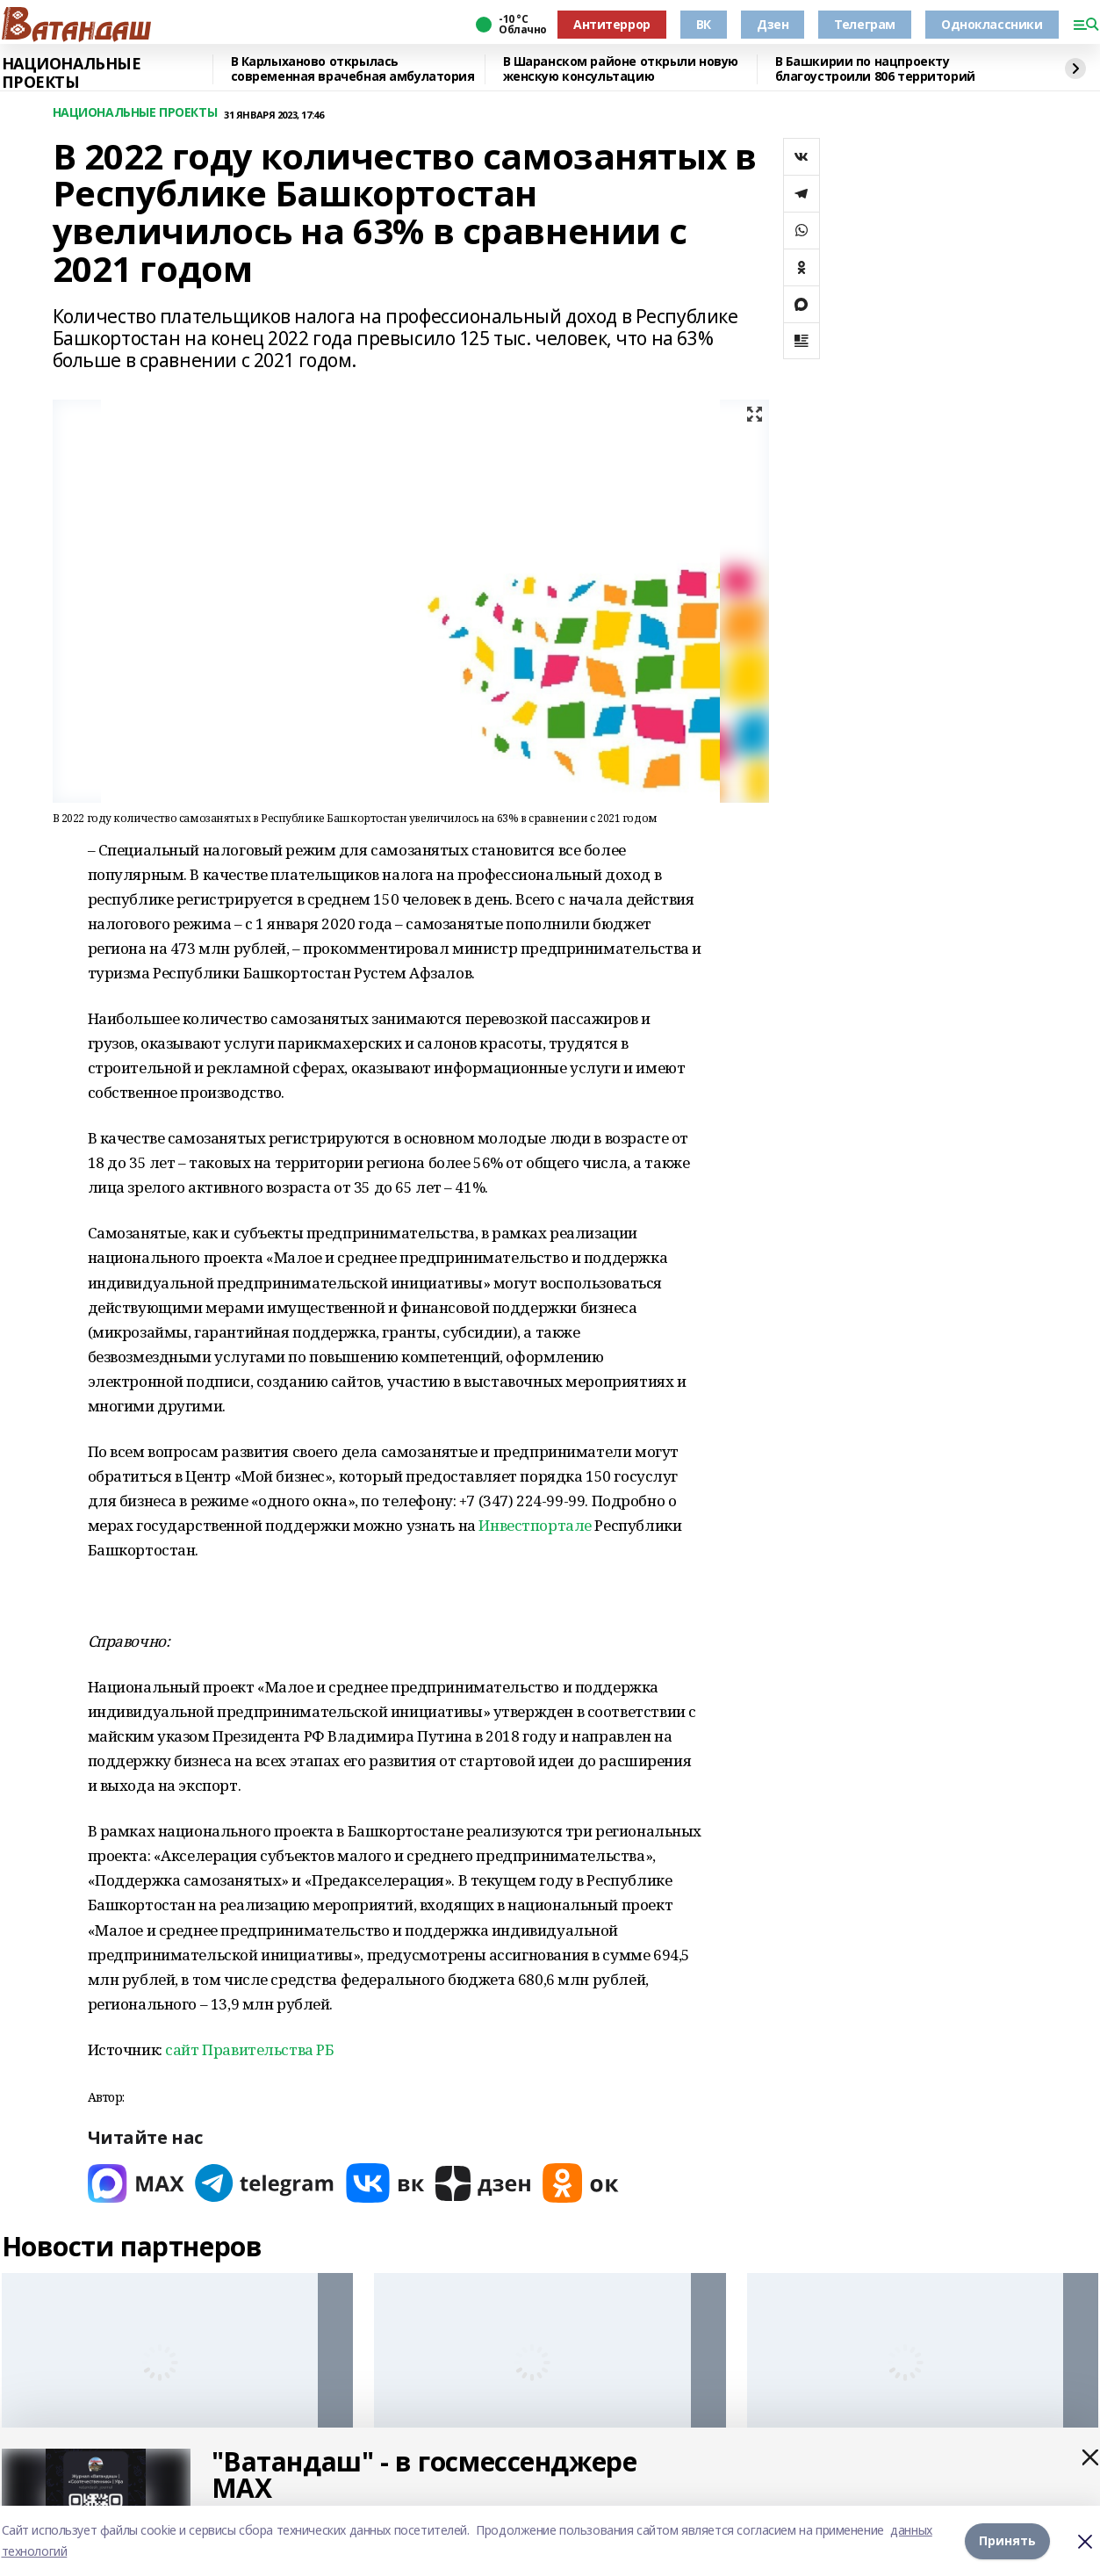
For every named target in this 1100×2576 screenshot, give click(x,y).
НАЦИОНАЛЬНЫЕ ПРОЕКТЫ (71, 73)
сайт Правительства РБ (249, 2049)
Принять (1007, 2540)
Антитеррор (612, 24)
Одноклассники (992, 24)
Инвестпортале (535, 1525)
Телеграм (864, 24)
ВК (703, 24)
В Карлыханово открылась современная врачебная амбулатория (353, 69)
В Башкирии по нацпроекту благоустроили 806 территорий (875, 69)
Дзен (772, 24)
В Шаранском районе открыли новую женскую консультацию (621, 69)
